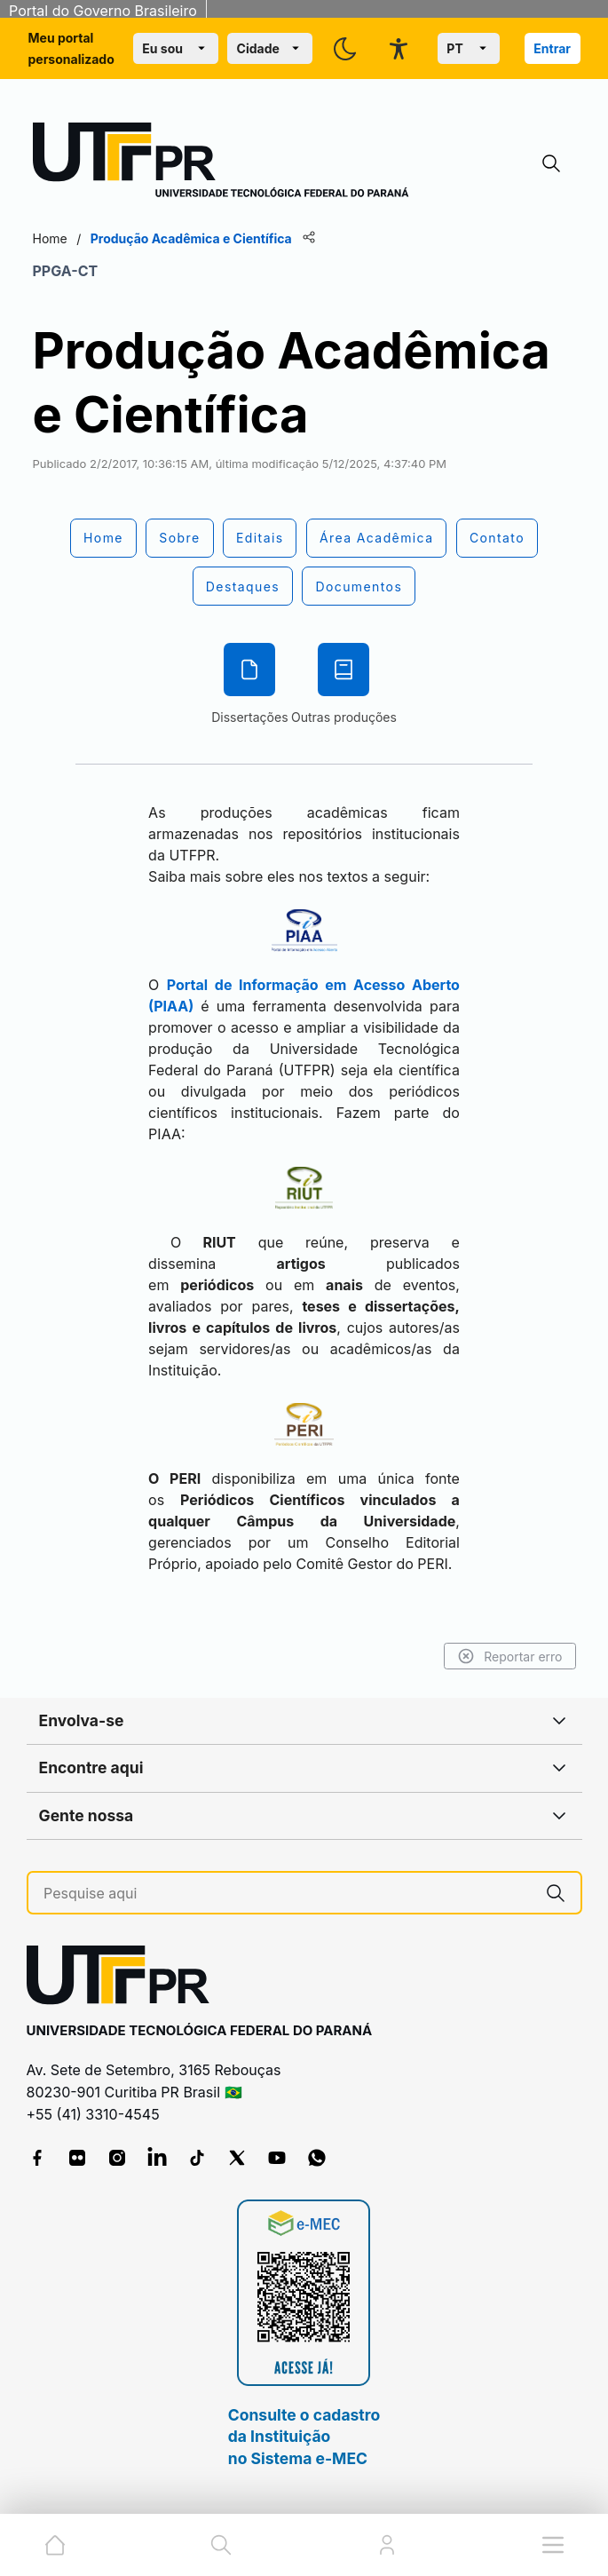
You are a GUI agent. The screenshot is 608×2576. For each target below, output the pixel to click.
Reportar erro (510, 1656)
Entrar (552, 48)
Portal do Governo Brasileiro (103, 11)
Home (50, 238)
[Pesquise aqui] (287, 1893)
